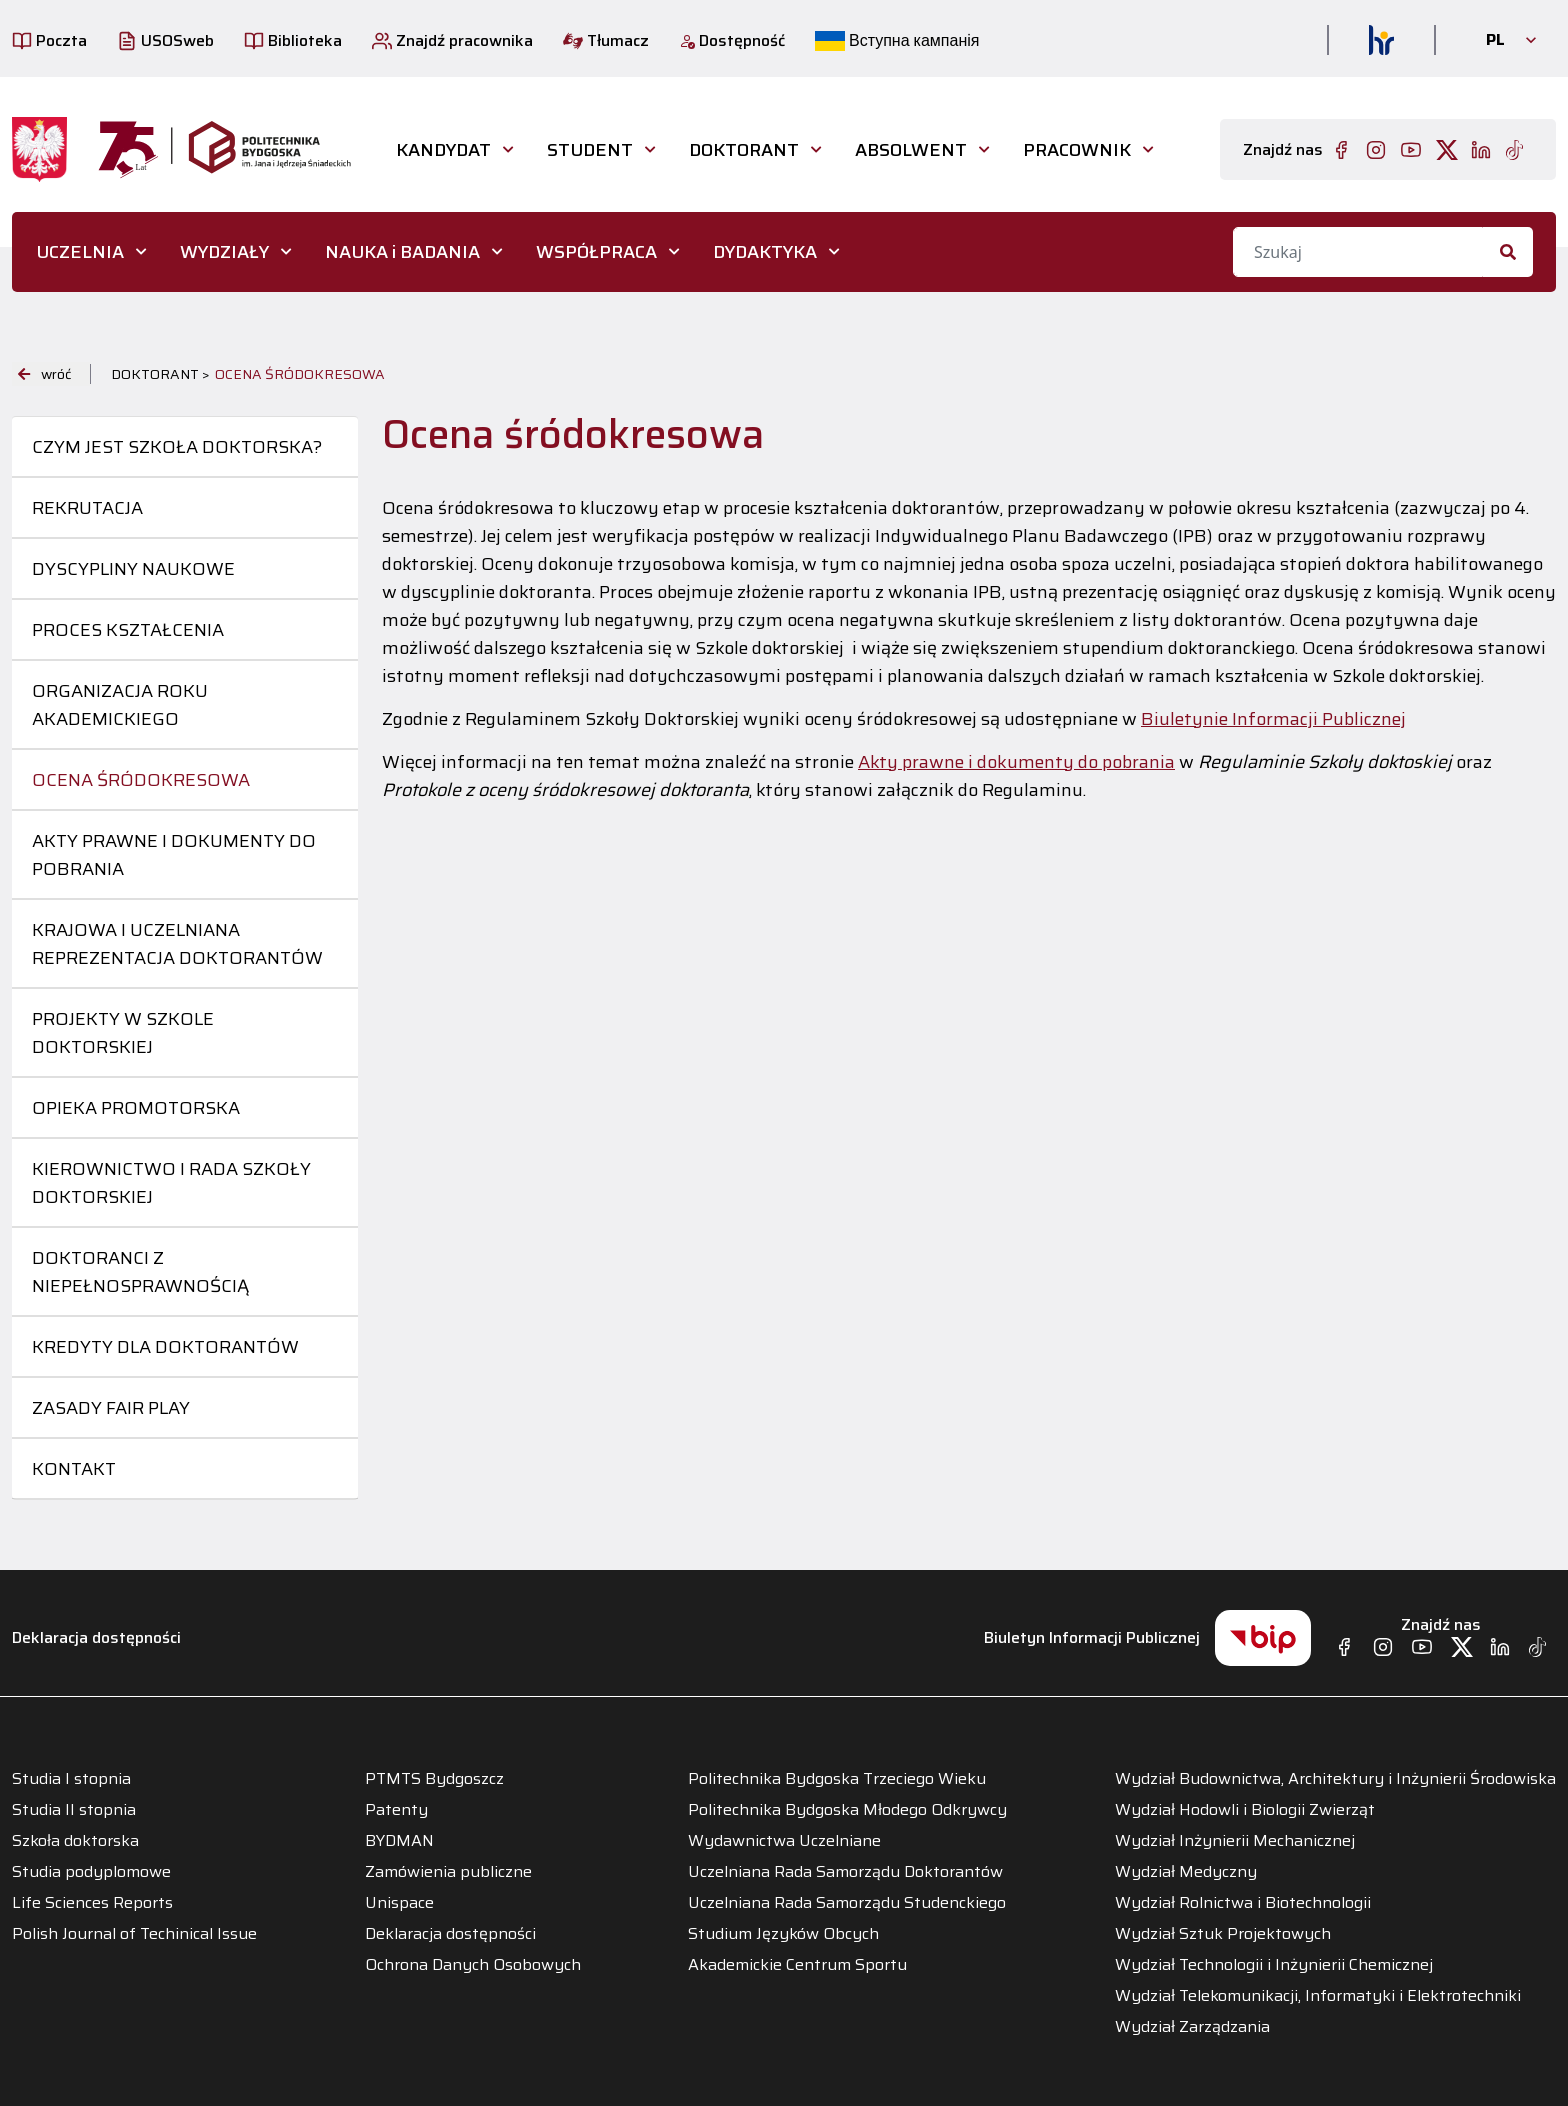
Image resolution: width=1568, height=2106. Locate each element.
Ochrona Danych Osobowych (473, 1965)
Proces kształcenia (128, 630)
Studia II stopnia (74, 1810)
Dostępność (732, 40)
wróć (44, 374)
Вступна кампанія (897, 40)
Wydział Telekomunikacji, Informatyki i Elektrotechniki (1318, 1996)
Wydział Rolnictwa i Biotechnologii (1243, 1903)
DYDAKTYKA (765, 252)
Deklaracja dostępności (96, 1637)
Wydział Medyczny (1186, 1872)
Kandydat (443, 150)
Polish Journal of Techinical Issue (134, 1934)
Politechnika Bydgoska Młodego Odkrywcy (847, 1810)
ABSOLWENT (911, 150)
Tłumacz (606, 40)
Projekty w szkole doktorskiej (123, 1033)
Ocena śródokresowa (141, 780)
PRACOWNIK (1077, 150)
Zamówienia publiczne (448, 1872)
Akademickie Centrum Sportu (797, 1965)
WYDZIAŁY (224, 252)
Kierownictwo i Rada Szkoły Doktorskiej (171, 1183)
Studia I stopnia (71, 1779)
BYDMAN (399, 1841)
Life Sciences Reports (92, 1903)
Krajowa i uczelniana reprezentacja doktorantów (177, 944)
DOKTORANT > (160, 374)
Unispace (399, 1903)
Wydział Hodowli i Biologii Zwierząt (1245, 1810)
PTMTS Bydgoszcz (434, 1779)
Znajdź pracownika (452, 40)
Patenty (396, 1810)
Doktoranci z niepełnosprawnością (140, 1272)
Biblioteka (293, 40)
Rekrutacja (87, 508)
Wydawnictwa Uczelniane (784, 1841)
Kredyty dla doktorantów (165, 1347)
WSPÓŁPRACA (596, 252)
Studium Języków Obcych (783, 1934)
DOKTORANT (744, 150)
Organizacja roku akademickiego (120, 705)
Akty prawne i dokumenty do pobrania (174, 855)
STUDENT (590, 150)
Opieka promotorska (136, 1108)
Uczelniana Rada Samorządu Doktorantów (845, 1872)
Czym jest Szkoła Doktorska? (177, 447)
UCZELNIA (80, 252)
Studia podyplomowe (91, 1872)
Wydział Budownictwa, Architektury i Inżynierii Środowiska (1335, 1779)
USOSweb (165, 40)
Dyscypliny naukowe (133, 569)
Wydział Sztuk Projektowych (1223, 1934)
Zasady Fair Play (111, 1408)
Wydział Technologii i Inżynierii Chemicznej (1274, 1965)
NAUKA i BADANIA (402, 252)
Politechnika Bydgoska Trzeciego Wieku (837, 1779)
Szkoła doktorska (75, 1841)
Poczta (49, 40)
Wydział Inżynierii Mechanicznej (1235, 1841)
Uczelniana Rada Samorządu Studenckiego (847, 1903)
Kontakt (74, 1469)
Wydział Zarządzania (1192, 2027)
